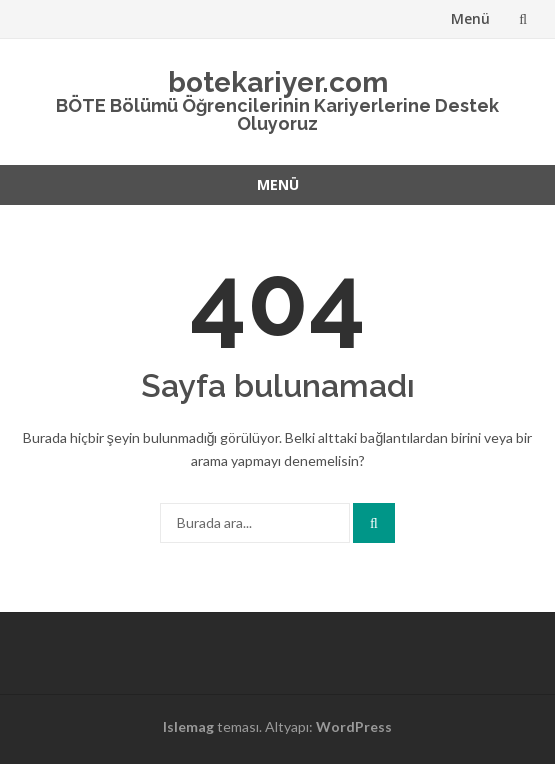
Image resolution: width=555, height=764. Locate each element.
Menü (470, 18)
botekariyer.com (278, 82)
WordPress (354, 726)
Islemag (188, 726)
